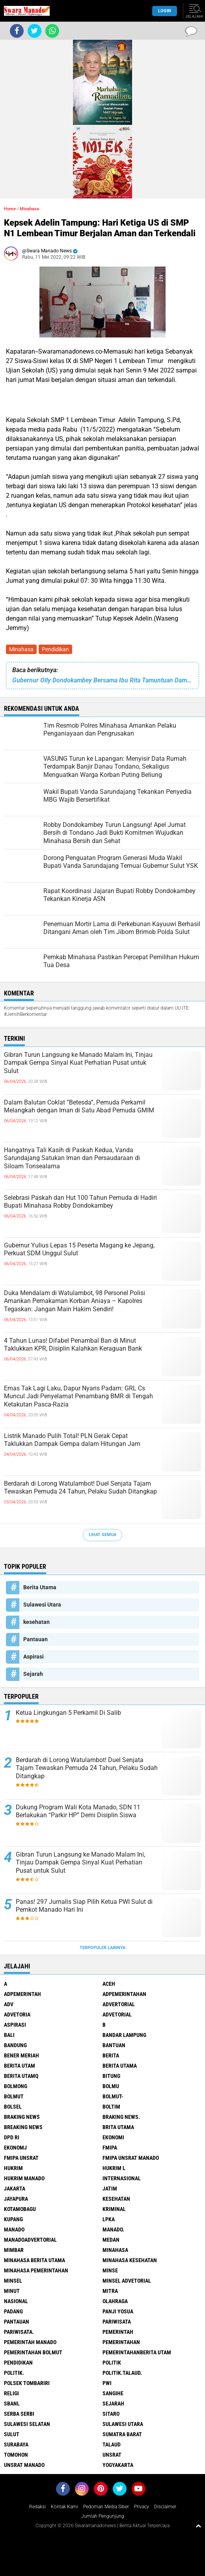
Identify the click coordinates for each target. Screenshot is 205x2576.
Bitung (111, 2076)
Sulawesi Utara (42, 1604)
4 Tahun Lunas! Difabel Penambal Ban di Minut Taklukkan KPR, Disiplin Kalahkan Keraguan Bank (73, 1345)
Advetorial (117, 2014)
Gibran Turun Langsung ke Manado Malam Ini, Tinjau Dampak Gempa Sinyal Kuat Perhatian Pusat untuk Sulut (78, 1063)
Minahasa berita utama (34, 2260)
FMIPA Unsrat (21, 2158)
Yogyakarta (117, 2465)
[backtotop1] (198, 2526)
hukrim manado (24, 2178)
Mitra (110, 2291)
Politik (111, 2362)
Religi (11, 2393)
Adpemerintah (22, 1994)
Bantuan (113, 2045)
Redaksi (37, 2506)
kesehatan (36, 1622)
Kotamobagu (20, 2209)
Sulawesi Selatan (27, 2424)
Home (10, 208)
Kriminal (114, 2209)
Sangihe (112, 2393)
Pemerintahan (121, 2342)
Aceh (108, 1984)
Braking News (22, 2117)
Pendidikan (55, 649)
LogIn (164, 10)
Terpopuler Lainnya (102, 1947)
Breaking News (23, 2127)
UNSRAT (111, 2455)
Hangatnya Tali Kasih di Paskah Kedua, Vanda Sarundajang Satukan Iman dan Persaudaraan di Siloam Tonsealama (72, 1158)
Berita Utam (19, 2066)
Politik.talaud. (122, 2373)
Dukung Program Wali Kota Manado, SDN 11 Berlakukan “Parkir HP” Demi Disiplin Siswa (78, 1811)
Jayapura (16, 2199)
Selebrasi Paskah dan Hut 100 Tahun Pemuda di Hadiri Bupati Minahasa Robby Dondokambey (80, 1202)
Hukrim (13, 2168)
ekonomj (15, 2147)
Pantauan (35, 1639)
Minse (110, 2270)
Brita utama (118, 2127)
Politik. (14, 2373)
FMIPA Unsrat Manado (130, 2158)
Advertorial (118, 2004)
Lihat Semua (102, 1534)
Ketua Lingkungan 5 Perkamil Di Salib (68, 1712)
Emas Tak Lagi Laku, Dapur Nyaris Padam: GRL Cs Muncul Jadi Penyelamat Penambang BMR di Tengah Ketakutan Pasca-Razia (78, 1396)
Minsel (13, 2281)
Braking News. (121, 2117)
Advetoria (17, 2014)
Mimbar (14, 2250)
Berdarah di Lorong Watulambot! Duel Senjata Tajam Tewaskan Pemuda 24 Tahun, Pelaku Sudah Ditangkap (80, 1488)
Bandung (15, 2045)
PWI (107, 2383)
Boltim (111, 2106)
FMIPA (109, 2147)
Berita (110, 2055)
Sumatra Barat (122, 2434)
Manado (14, 2229)
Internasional (121, 2178)
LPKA (108, 2219)
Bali (9, 2035)
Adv (8, 2004)
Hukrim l (113, 2168)
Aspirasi (33, 1656)
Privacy (141, 2506)
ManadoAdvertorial (30, 2240)
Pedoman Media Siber (106, 2506)
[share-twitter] (34, 31)
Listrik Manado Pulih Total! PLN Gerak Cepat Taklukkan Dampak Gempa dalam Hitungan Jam (72, 1440)
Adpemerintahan (124, 1994)
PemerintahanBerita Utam (136, 2352)
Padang (13, 2311)
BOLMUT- (112, 2096)
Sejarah (33, 1674)
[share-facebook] (17, 31)
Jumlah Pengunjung (102, 2516)
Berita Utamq (21, 2076)
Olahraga (115, 2301)
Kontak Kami (64, 2506)
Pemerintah (117, 2332)
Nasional (16, 2301)
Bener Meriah (21, 2055)
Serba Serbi (19, 2414)
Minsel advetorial (126, 2281)
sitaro (110, 2414)
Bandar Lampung (124, 2035)
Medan (110, 2240)
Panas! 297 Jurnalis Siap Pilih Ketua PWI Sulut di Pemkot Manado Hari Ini (84, 1906)
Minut (12, 2291)
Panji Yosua (117, 2311)
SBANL (12, 2403)
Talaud (111, 2444)
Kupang (13, 2219)
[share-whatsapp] (52, 31)
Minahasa (21, 649)
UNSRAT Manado (24, 2465)
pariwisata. (19, 2332)
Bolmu (110, 2086)
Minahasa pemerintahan (36, 2270)
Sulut (11, 2434)
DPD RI (11, 2137)
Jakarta (14, 2188)
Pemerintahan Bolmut (33, 2352)
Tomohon (16, 2455)
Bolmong (15, 2086)
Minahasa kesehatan (129, 2260)
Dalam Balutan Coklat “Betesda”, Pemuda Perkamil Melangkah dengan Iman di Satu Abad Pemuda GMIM (79, 1106)
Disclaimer (165, 2506)
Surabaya (16, 2444)
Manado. (113, 2229)
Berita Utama (39, 1587)
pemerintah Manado (30, 2342)
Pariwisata (116, 2321)
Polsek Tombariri (27, 2383)
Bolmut (14, 2096)
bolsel (13, 2106)
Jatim (109, 2188)
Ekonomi (113, 2137)
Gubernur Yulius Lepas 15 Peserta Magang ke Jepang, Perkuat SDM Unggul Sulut (79, 1249)
